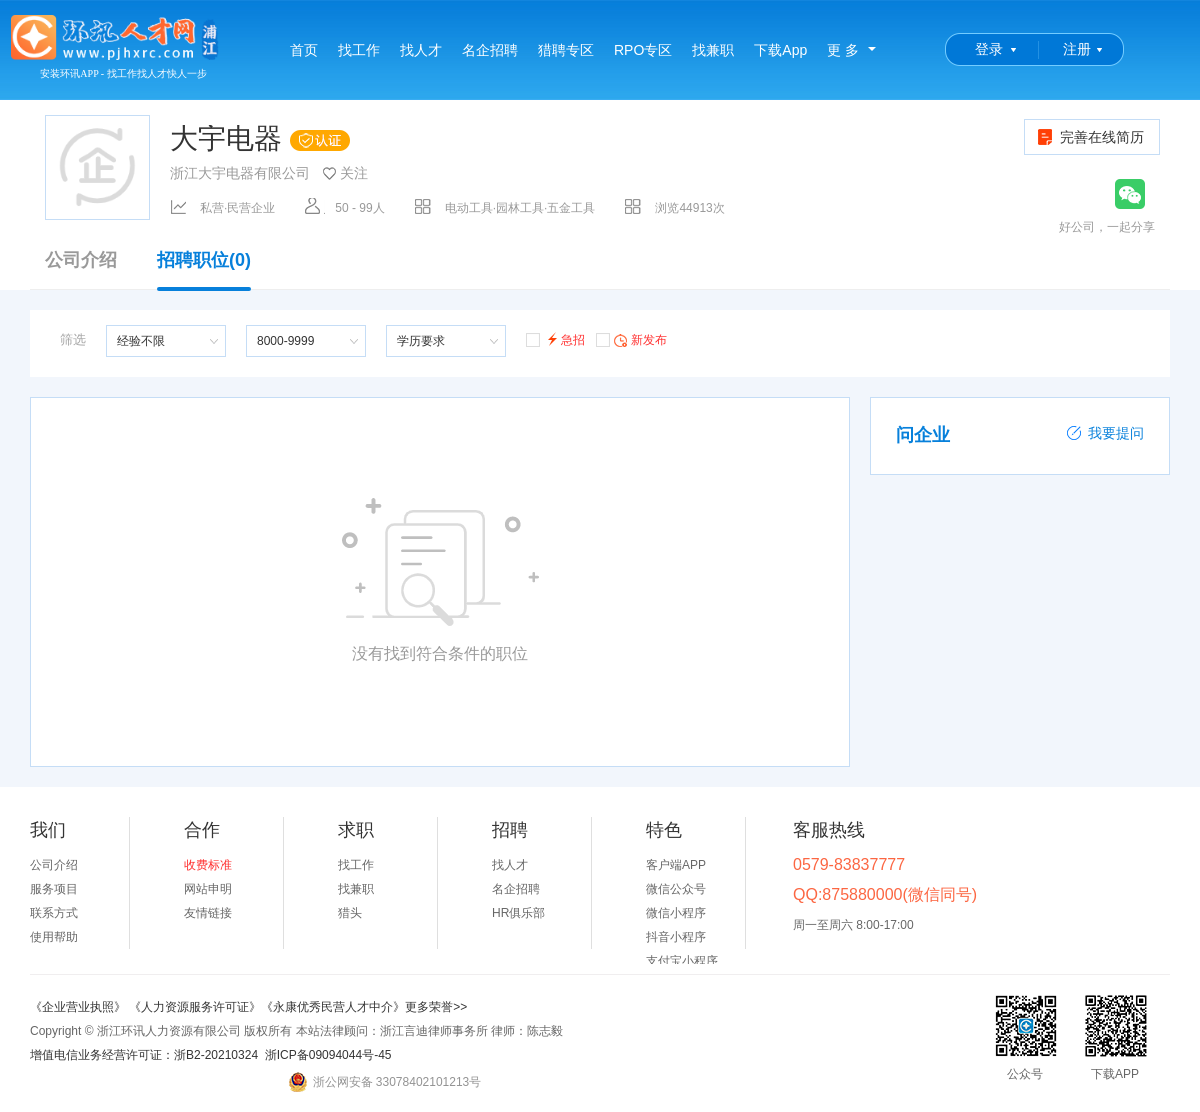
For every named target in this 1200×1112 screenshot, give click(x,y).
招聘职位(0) (204, 270)
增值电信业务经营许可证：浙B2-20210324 (144, 1055)
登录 (989, 49)
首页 (304, 50)
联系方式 (54, 913)
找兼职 (713, 50)
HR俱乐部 (518, 913)
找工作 (359, 50)
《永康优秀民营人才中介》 (333, 1007)
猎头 (350, 913)
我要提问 (1105, 433)
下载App (780, 50)
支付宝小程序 (682, 961)
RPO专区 (643, 50)
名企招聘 (490, 50)
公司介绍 (81, 260)
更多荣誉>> (436, 1007)
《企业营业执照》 (79, 1007)
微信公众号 (676, 889)
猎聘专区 (566, 50)
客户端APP (676, 865)
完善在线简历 (1089, 137)
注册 (1077, 49)
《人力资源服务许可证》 (195, 1007)
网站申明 (208, 889)
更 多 (843, 50)
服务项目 (54, 889)
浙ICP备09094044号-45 (328, 1055)
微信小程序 (676, 913)
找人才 (421, 50)
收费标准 (208, 865)
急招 (555, 338)
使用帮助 (54, 937)
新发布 (631, 339)
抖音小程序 (676, 937)
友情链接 (208, 913)
